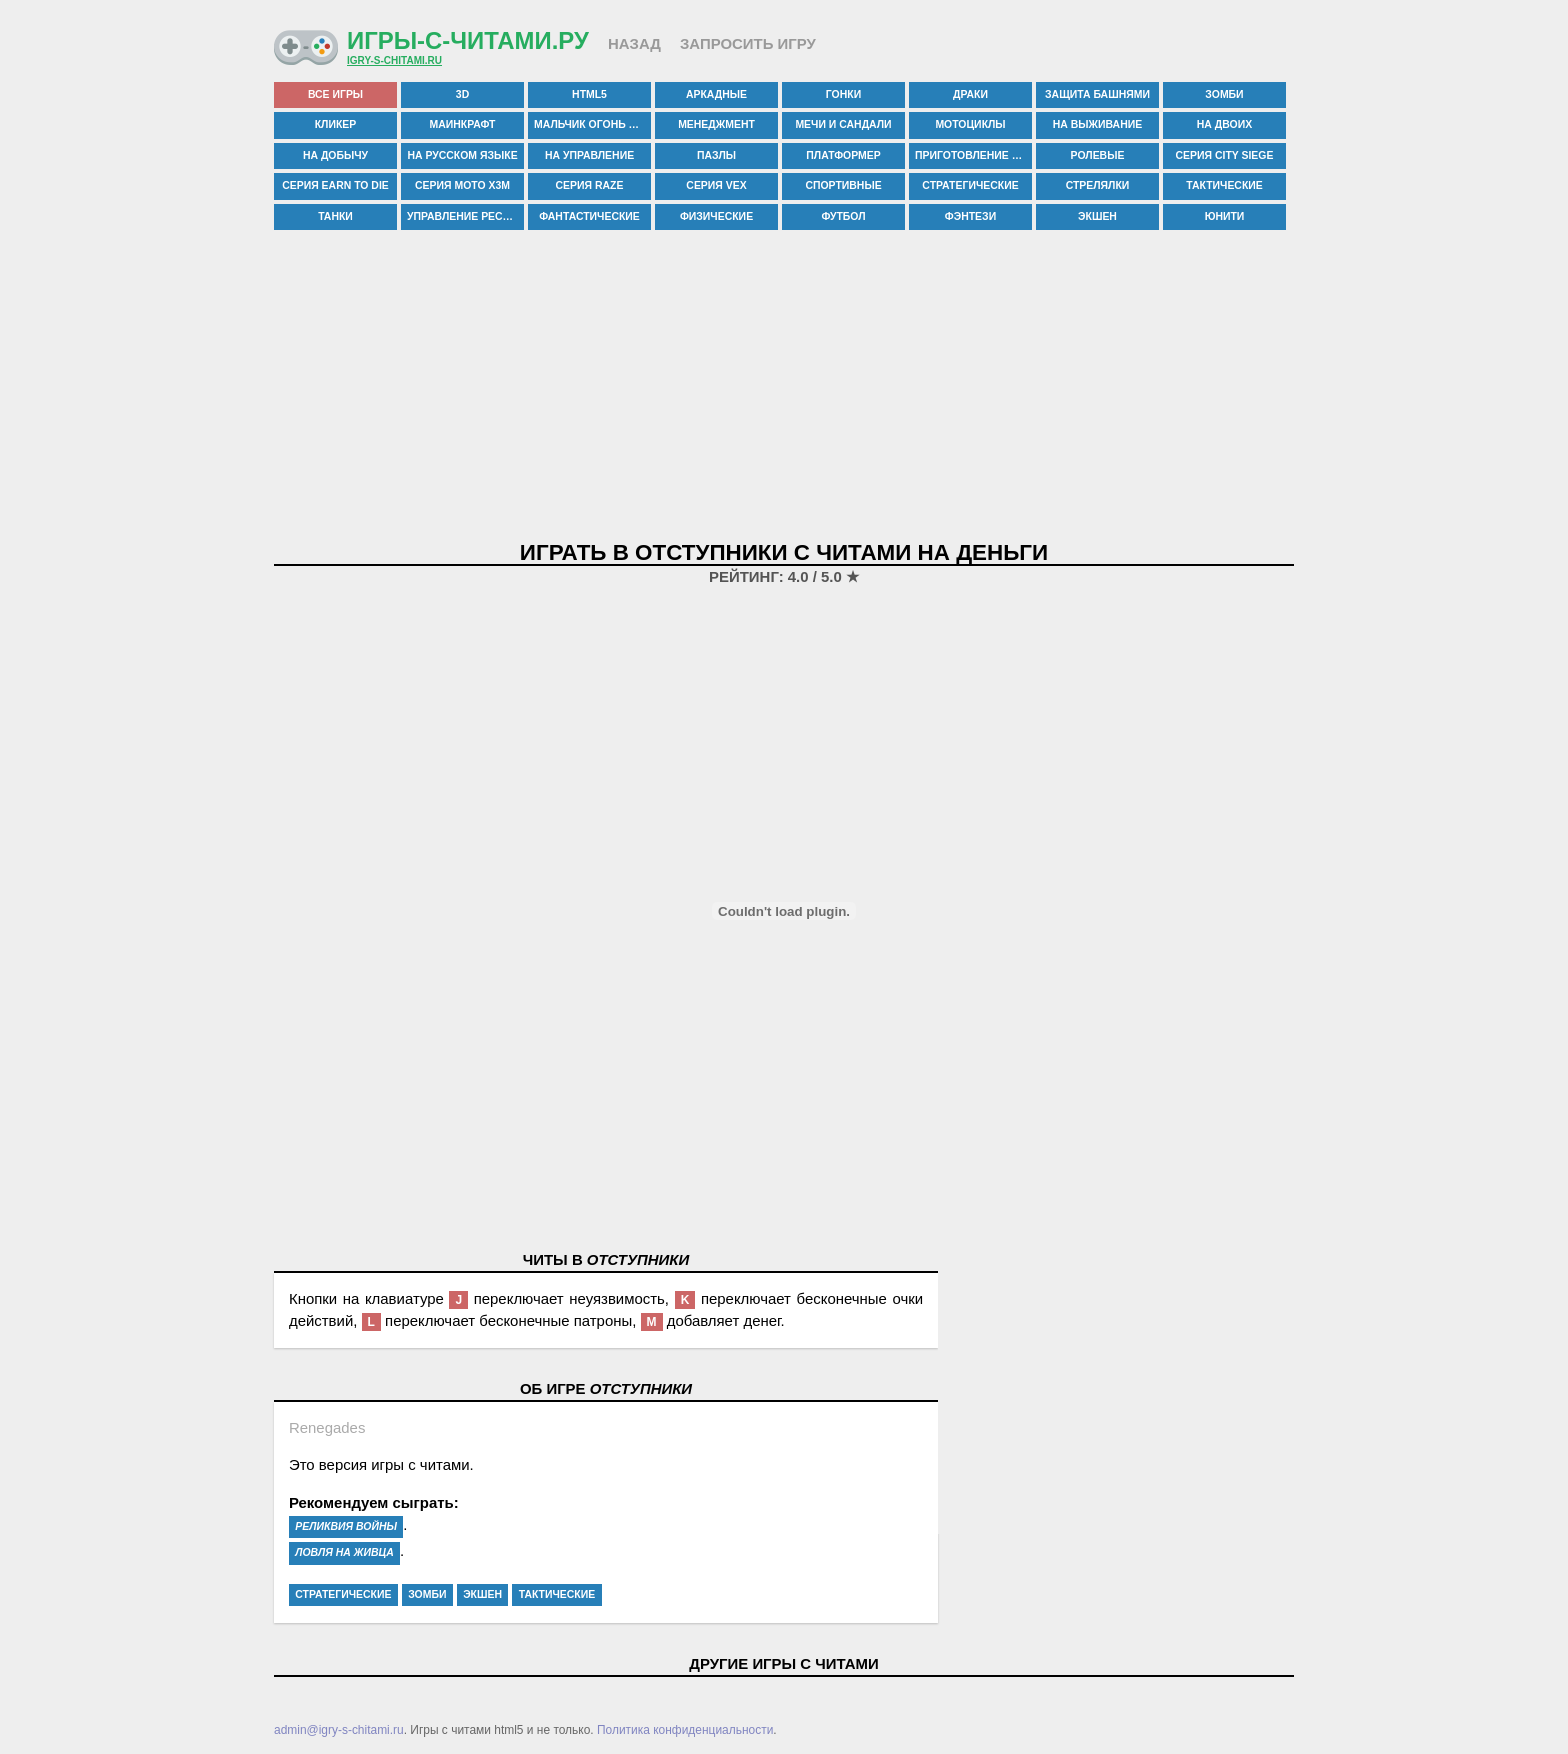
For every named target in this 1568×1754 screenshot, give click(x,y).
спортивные (843, 185)
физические (716, 216)
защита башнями (1097, 94)
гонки (843, 94)
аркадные (716, 94)
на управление (589, 155)
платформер (843, 155)
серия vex (716, 185)
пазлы (716, 155)
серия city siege (1225, 155)
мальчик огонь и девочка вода (592, 124)
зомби (1224, 94)
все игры (335, 94)
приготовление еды (973, 155)
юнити (1225, 216)
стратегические (970, 185)
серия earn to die (335, 185)
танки (335, 216)
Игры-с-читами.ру (468, 40)
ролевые (1098, 155)
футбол (843, 216)
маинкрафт (463, 124)
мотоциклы (970, 124)
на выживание (1097, 124)
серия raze (590, 185)
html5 (589, 94)
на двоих (1224, 124)
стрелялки (1098, 185)
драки (970, 94)
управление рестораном (465, 216)
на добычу (335, 155)
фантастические (589, 216)
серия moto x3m (462, 185)
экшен (1097, 216)
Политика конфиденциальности (685, 1730)
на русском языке (462, 155)
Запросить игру (748, 43)
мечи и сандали (843, 124)
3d (462, 94)
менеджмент (716, 124)
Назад (634, 43)
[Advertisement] (784, 387)
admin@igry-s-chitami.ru (339, 1730)
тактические (1224, 185)
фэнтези (970, 216)
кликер (336, 124)
